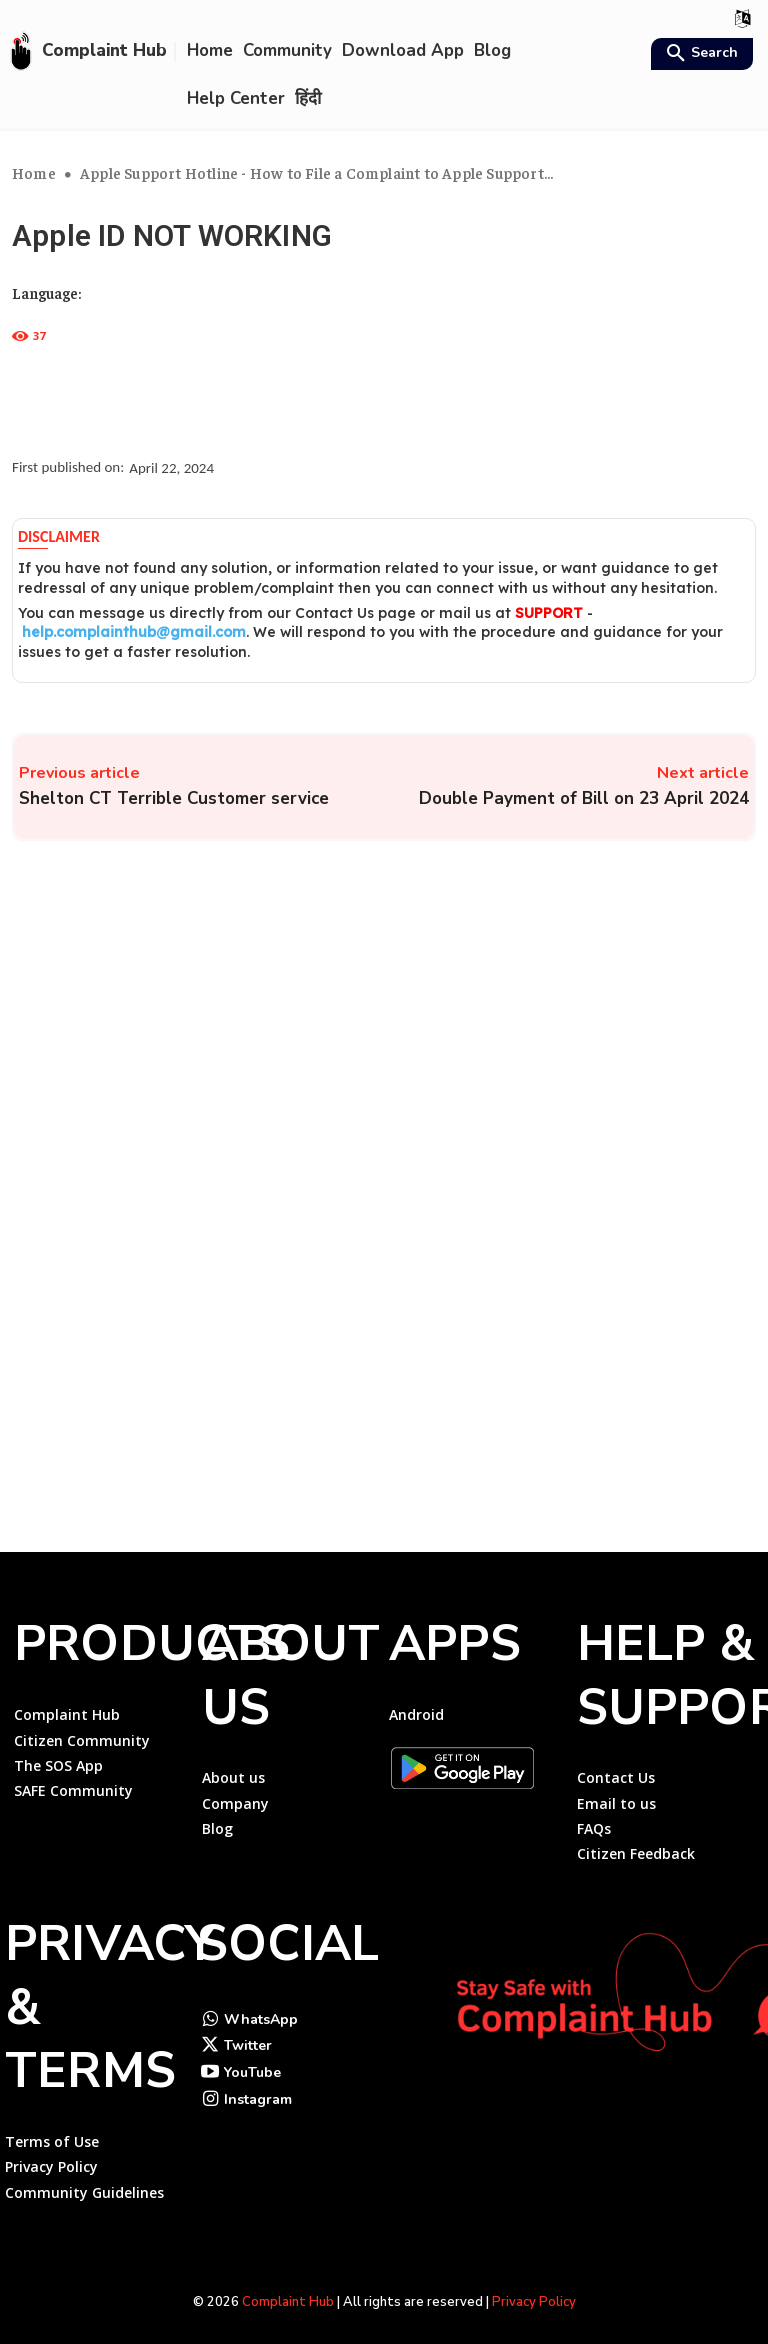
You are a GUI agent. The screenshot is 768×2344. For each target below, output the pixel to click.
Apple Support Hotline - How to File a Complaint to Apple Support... (316, 172)
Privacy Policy (534, 2292)
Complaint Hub (288, 2292)
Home (34, 172)
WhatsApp (261, 2006)
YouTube (252, 2060)
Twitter (248, 2033)
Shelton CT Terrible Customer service (174, 798)
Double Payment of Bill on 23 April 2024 (584, 798)
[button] (699, 55)
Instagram (258, 2087)
